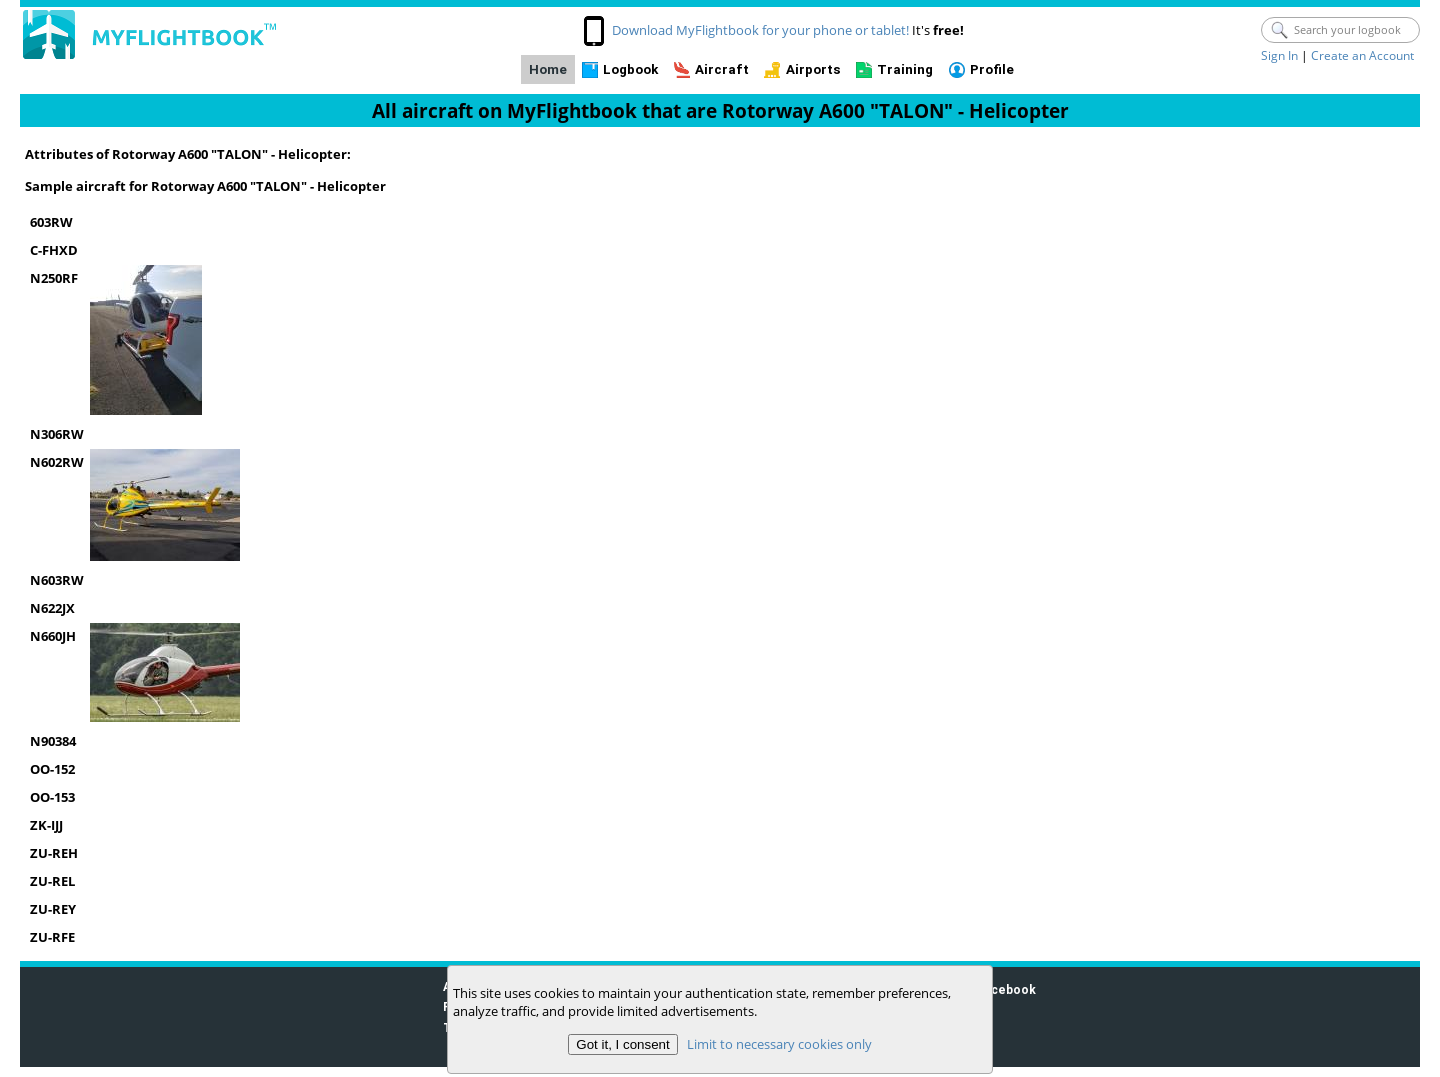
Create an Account (1362, 55)
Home (548, 69)
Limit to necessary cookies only (779, 1044)
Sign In (1279, 55)
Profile (992, 69)
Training (905, 69)
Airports (813, 69)
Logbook (630, 69)
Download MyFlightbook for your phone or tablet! (760, 30)
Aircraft (722, 69)
